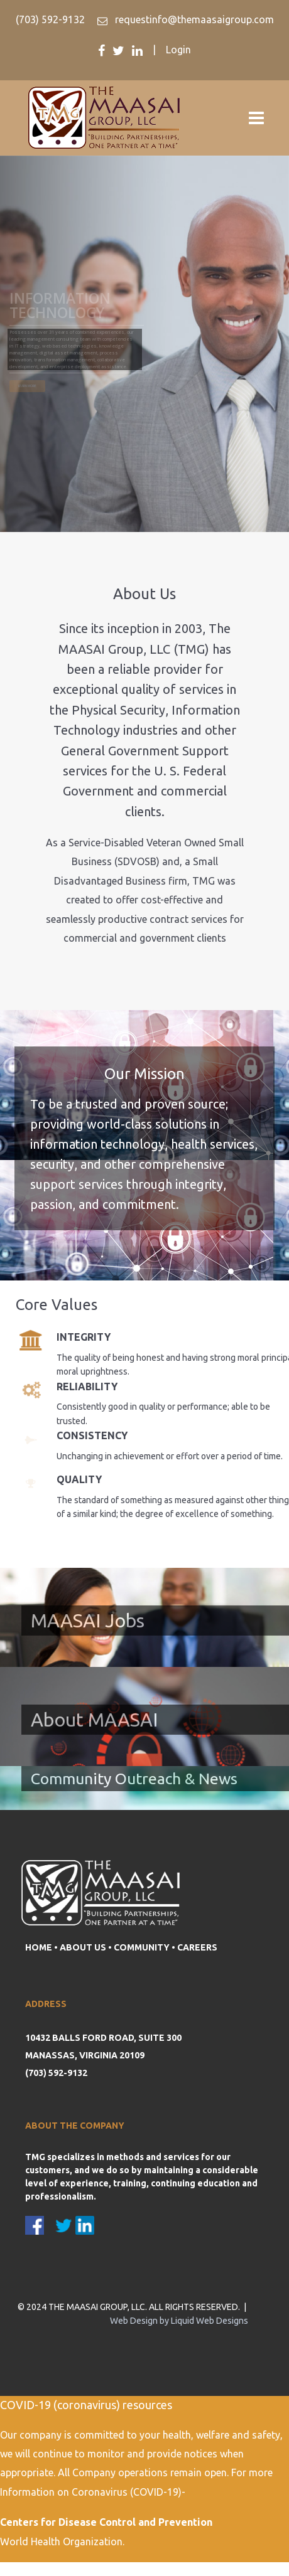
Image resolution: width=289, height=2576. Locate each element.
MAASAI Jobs (87, 1620)
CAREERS (197, 1947)
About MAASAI (94, 1719)
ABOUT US (83, 1947)
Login (178, 49)
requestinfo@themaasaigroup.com (193, 19)
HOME (38, 1947)
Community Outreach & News (134, 1778)
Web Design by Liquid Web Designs (179, 2321)
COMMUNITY (142, 1947)
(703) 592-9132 (50, 19)
